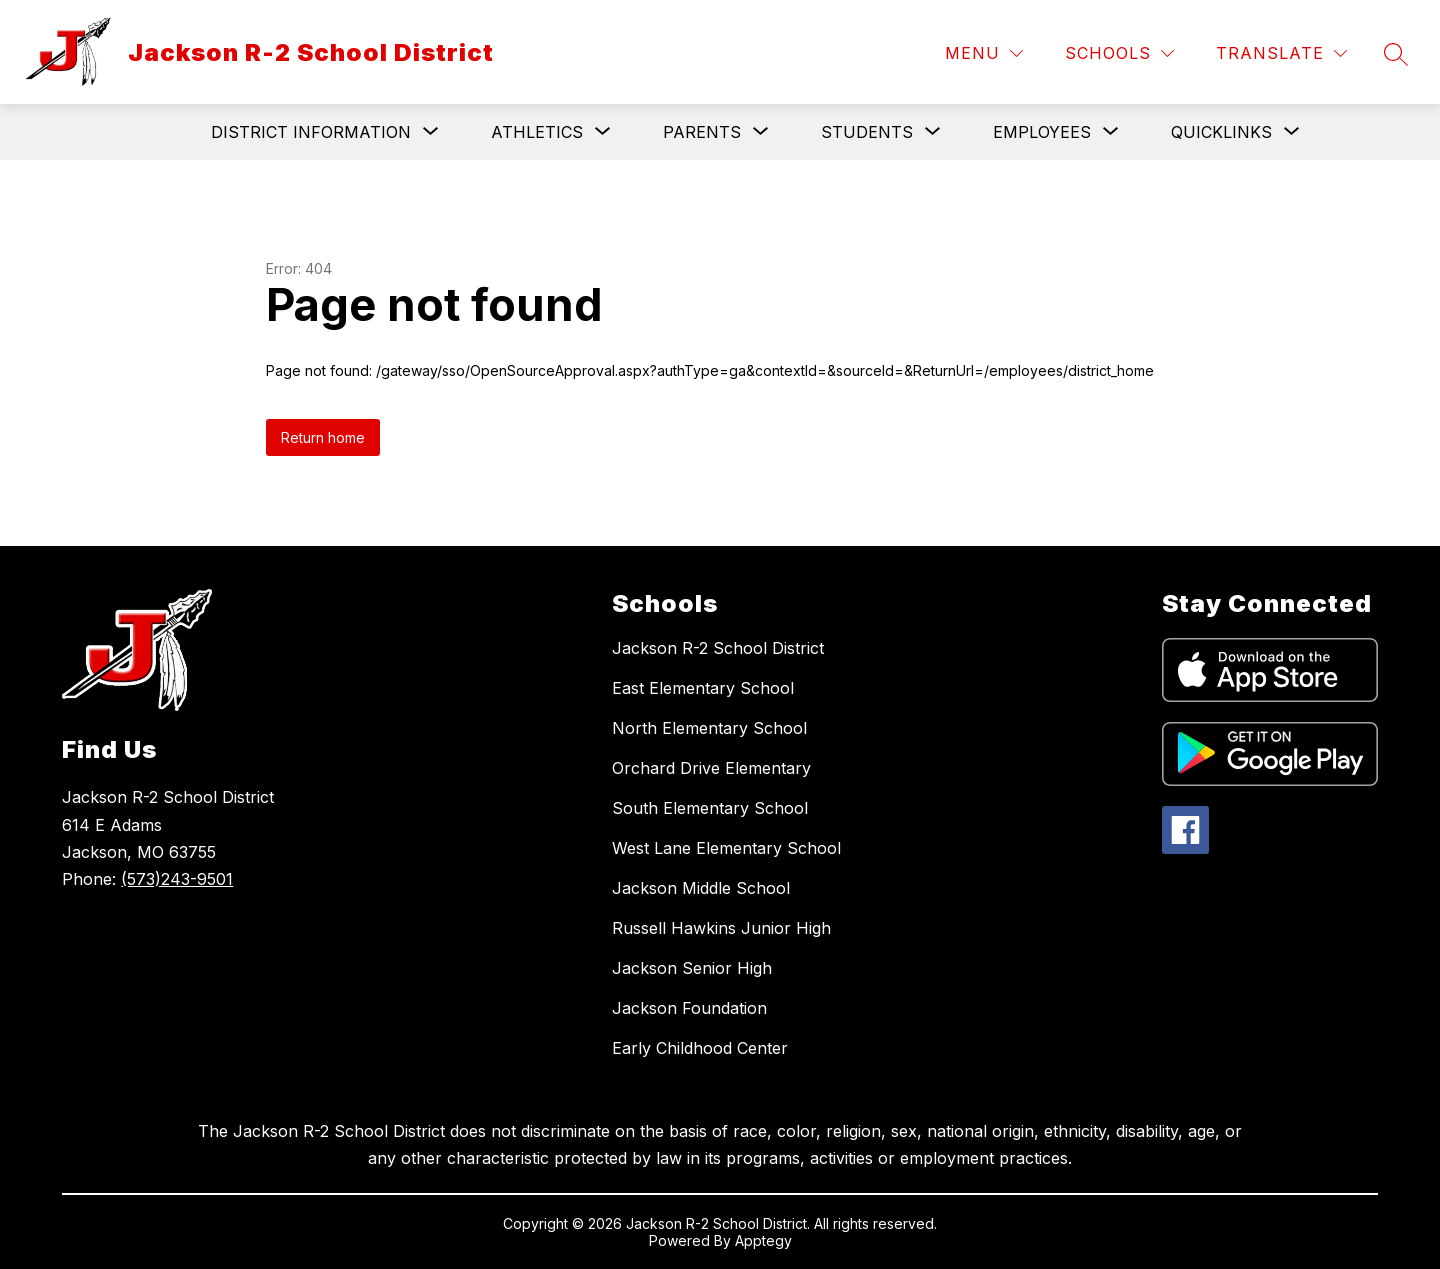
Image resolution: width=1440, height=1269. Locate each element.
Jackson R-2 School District (718, 648)
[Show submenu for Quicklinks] (1221, 132)
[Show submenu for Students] (867, 132)
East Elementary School (703, 688)
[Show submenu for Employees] (1042, 132)
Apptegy (763, 1240)
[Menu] (984, 53)
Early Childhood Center (700, 1048)
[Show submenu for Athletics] (537, 132)
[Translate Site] (1281, 53)
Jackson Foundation (689, 1008)
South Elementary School (710, 808)
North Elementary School (709, 728)
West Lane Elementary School (726, 848)
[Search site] (1396, 54)
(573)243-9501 (177, 879)
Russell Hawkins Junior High (721, 928)
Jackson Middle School (701, 888)
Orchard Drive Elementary (711, 768)
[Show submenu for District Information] (311, 132)
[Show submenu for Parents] (702, 132)
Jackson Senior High (692, 968)
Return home (323, 437)
